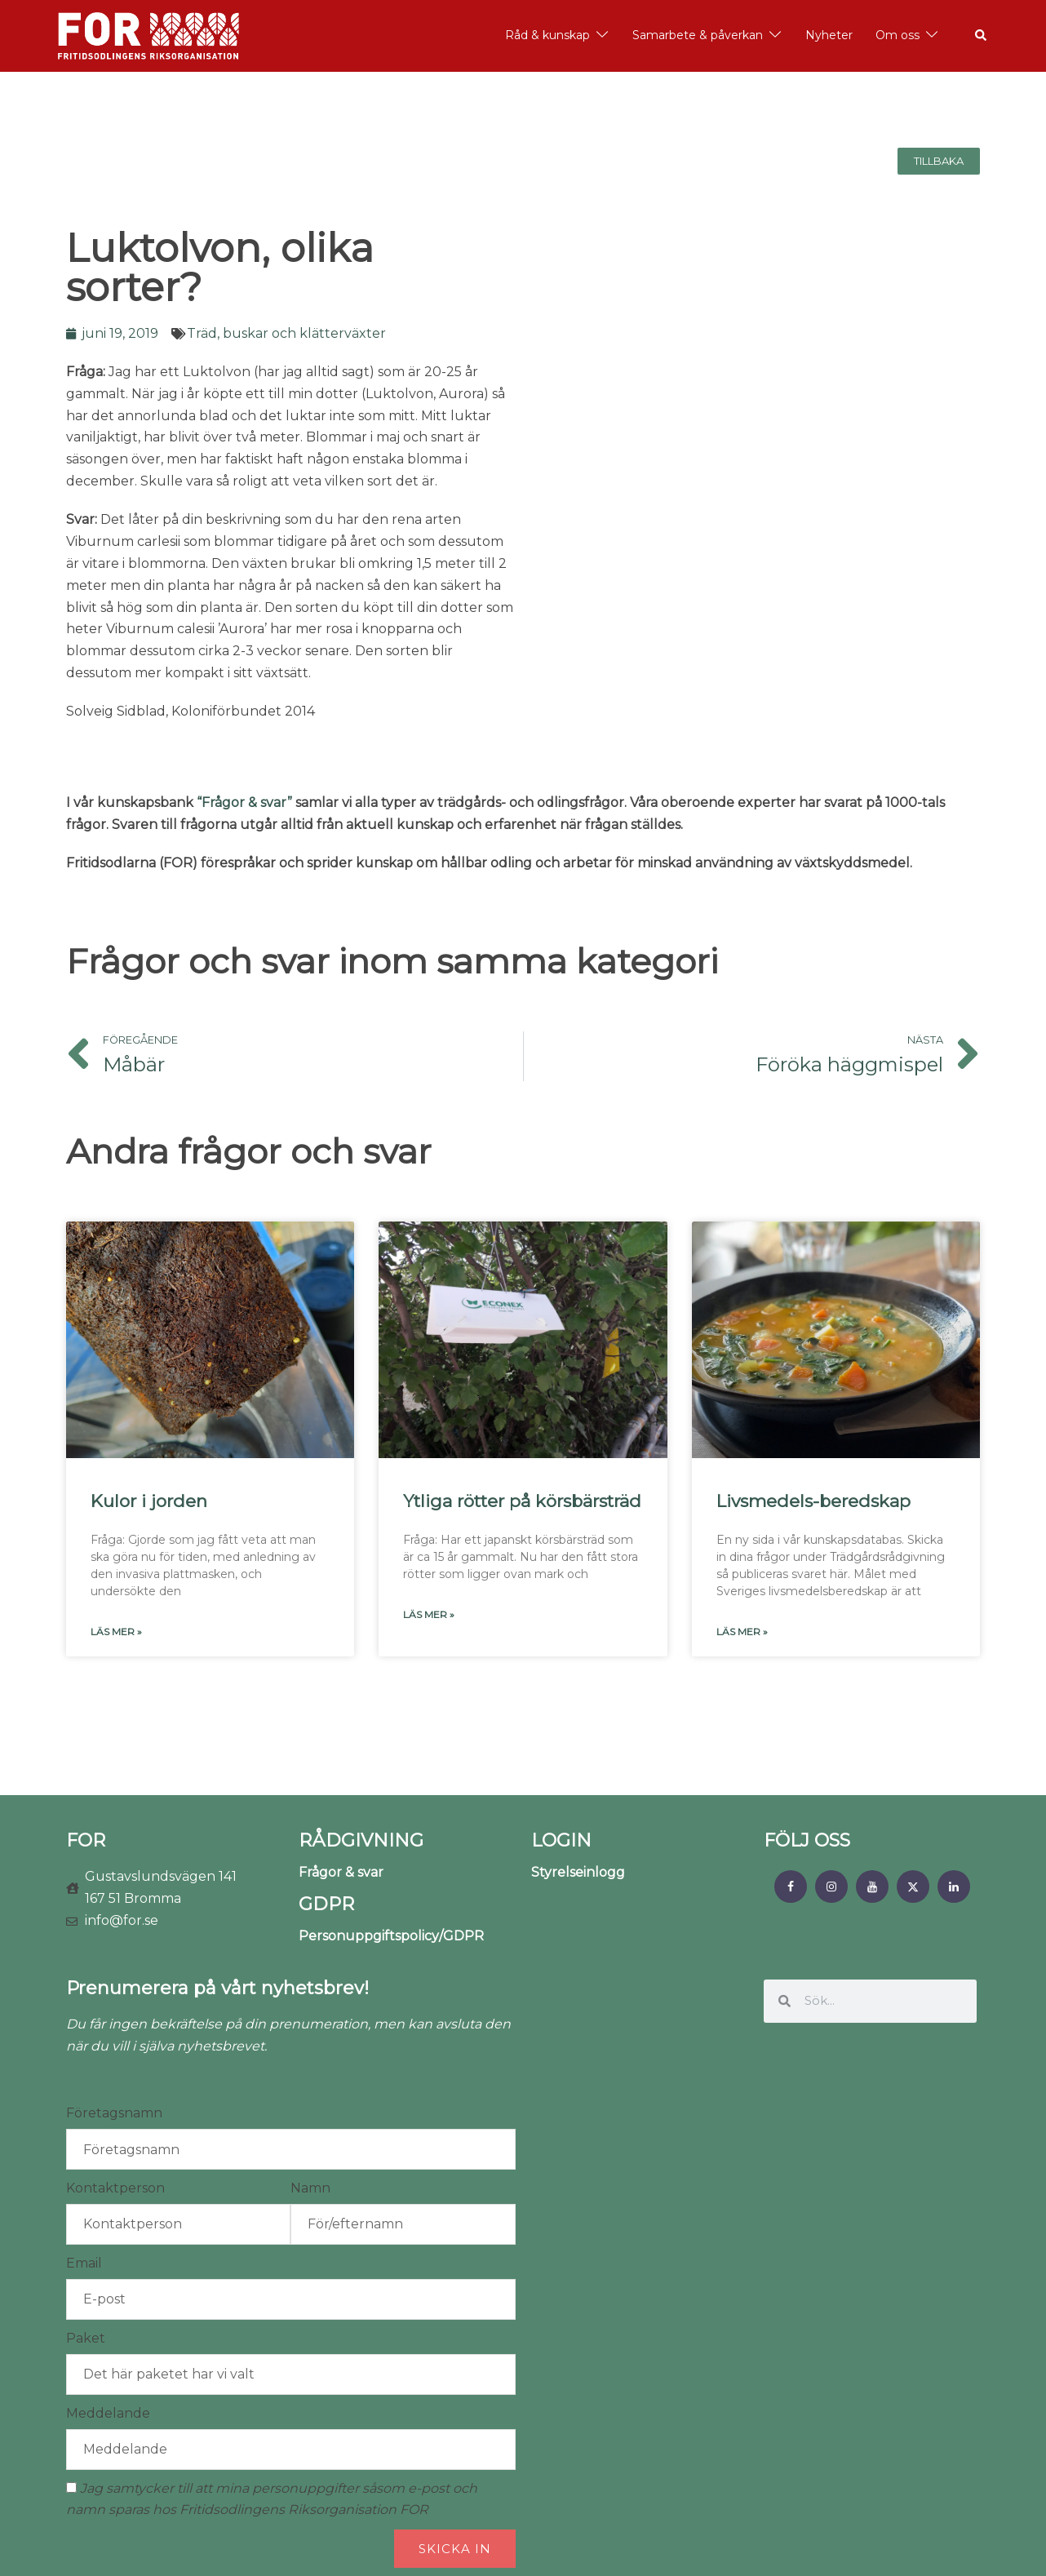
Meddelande (108, 2413)
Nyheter (829, 35)
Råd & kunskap (547, 35)
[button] (981, 35)
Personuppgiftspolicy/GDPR (391, 1936)
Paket (85, 2338)
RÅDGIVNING (361, 1840)
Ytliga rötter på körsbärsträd (522, 1501)
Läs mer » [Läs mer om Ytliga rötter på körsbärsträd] (428, 1614)
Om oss (897, 35)
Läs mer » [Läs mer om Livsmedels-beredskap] (742, 1631)
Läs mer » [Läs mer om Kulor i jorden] (116, 1631)
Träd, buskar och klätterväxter (286, 333)
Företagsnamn (114, 2113)
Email (84, 2263)
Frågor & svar (341, 1872)
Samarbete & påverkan (697, 35)
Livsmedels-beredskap (813, 1501)
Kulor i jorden (149, 1501)
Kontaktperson (115, 2188)
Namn (310, 2188)
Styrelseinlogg (578, 1872)
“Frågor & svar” (244, 802)
